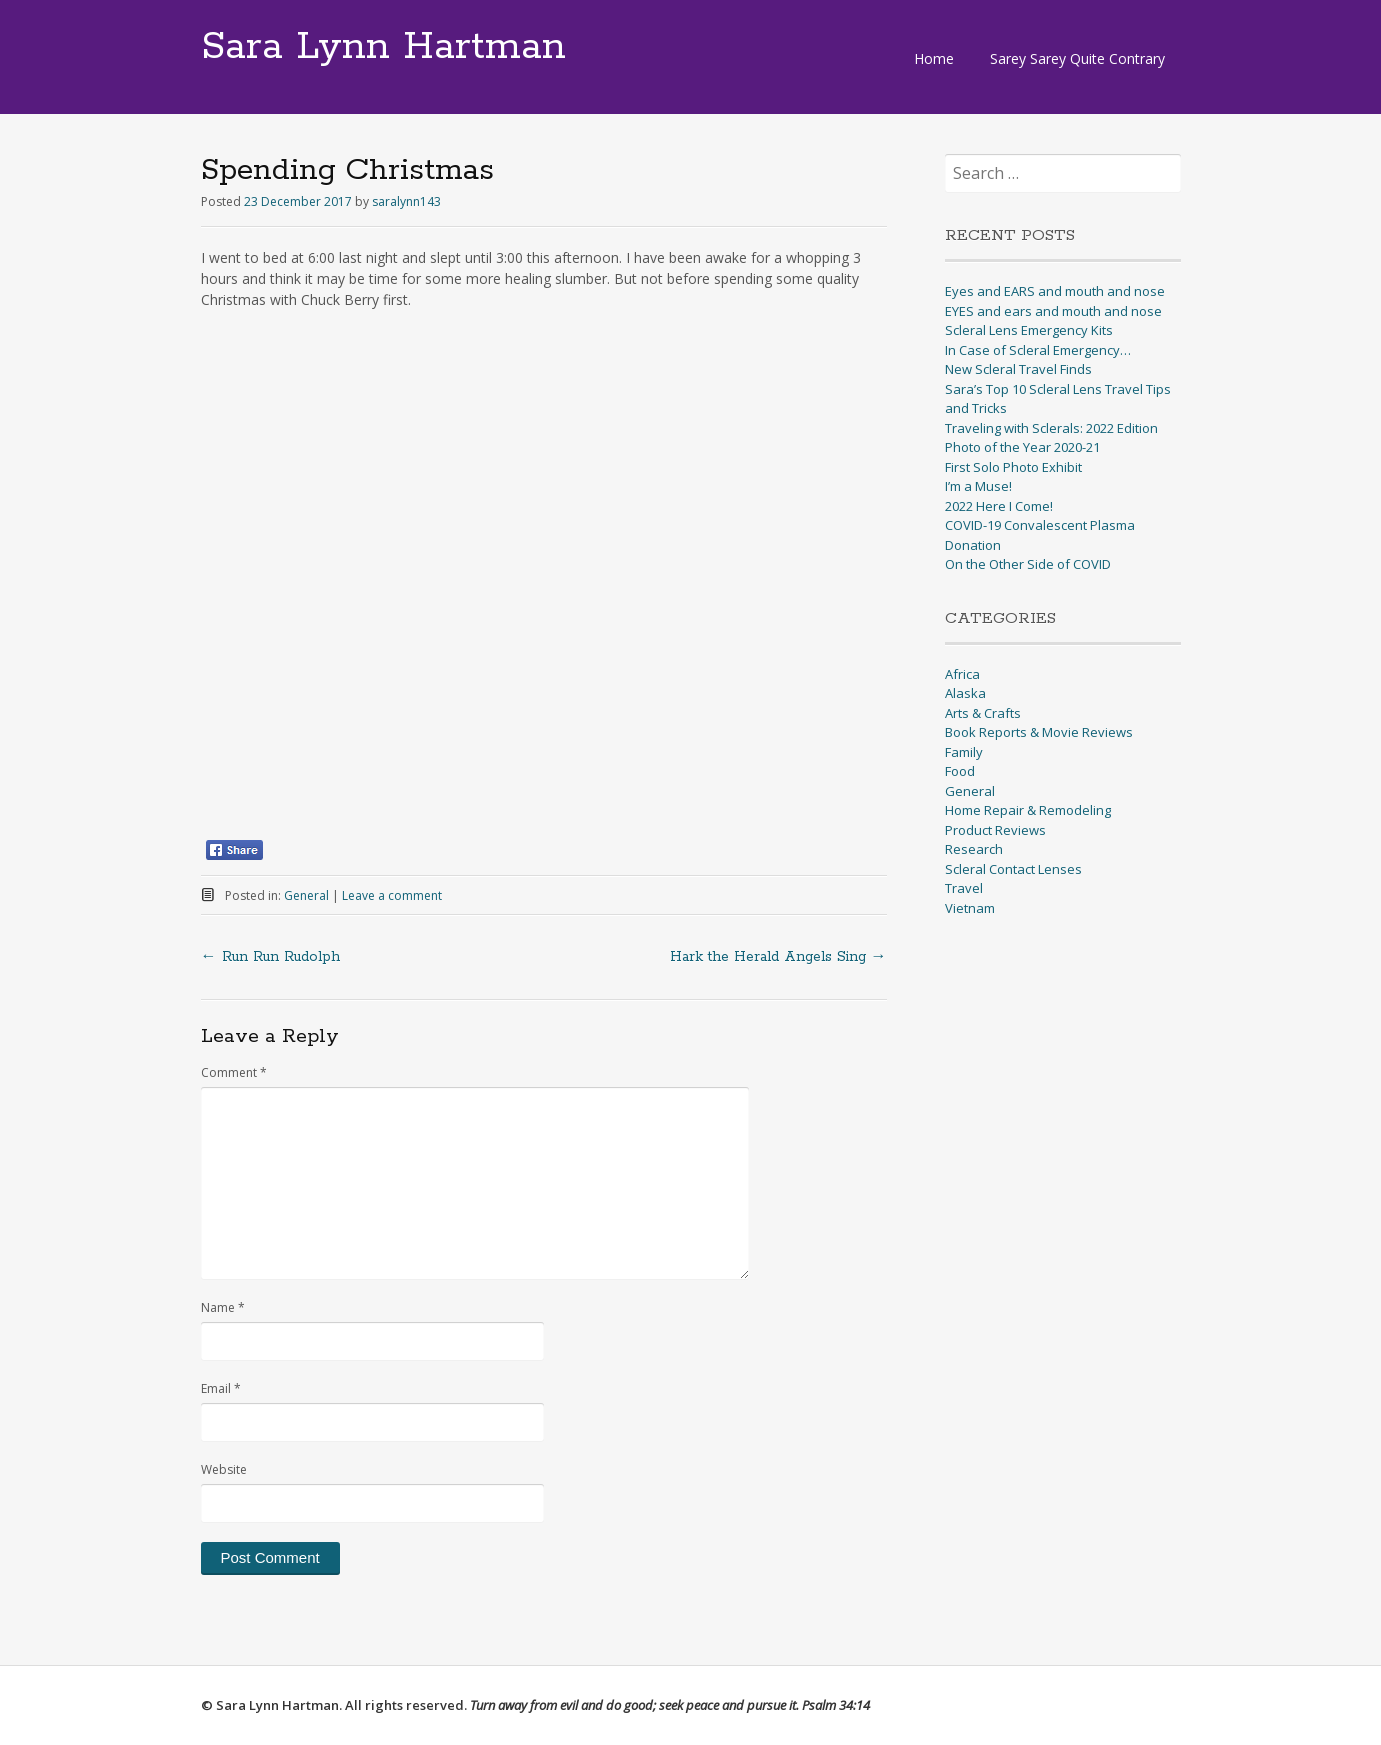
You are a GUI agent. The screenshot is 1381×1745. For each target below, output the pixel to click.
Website (224, 1469)
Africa (962, 674)
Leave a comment (392, 895)
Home (934, 58)
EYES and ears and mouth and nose (1053, 311)
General (306, 895)
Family (964, 752)
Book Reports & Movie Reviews (1039, 732)
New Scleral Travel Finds (1018, 369)
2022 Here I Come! (999, 506)
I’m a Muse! (978, 486)
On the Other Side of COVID (1028, 564)
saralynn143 (406, 201)
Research (974, 849)
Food (960, 771)
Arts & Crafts (983, 713)
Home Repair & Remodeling (1028, 810)
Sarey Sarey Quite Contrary (1077, 58)
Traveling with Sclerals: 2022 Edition (1051, 428)
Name (223, 1307)
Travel (964, 888)
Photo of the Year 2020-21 (1022, 447)
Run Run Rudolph (270, 957)
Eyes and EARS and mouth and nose (1055, 291)
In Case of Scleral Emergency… (1038, 350)
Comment (234, 1072)
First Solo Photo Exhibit (1013, 467)
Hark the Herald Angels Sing (778, 957)
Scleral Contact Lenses (1013, 869)
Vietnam (970, 908)
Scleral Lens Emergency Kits (1029, 330)
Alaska (965, 693)
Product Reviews (995, 830)
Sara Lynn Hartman (383, 47)
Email (221, 1388)
